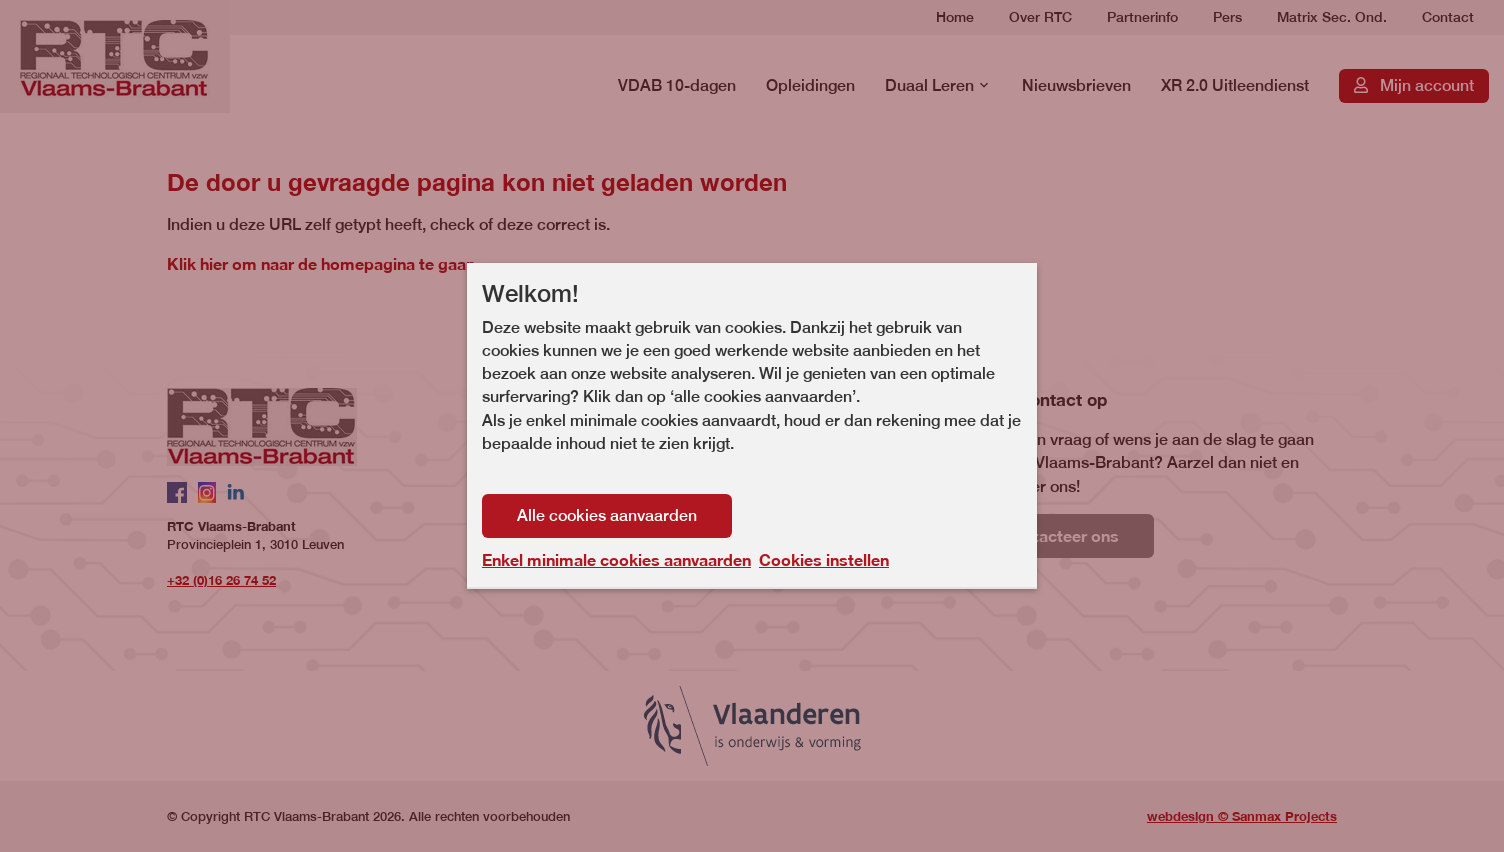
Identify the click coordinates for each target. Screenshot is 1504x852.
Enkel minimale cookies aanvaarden (616, 560)
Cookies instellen (824, 559)
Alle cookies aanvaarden (607, 515)
